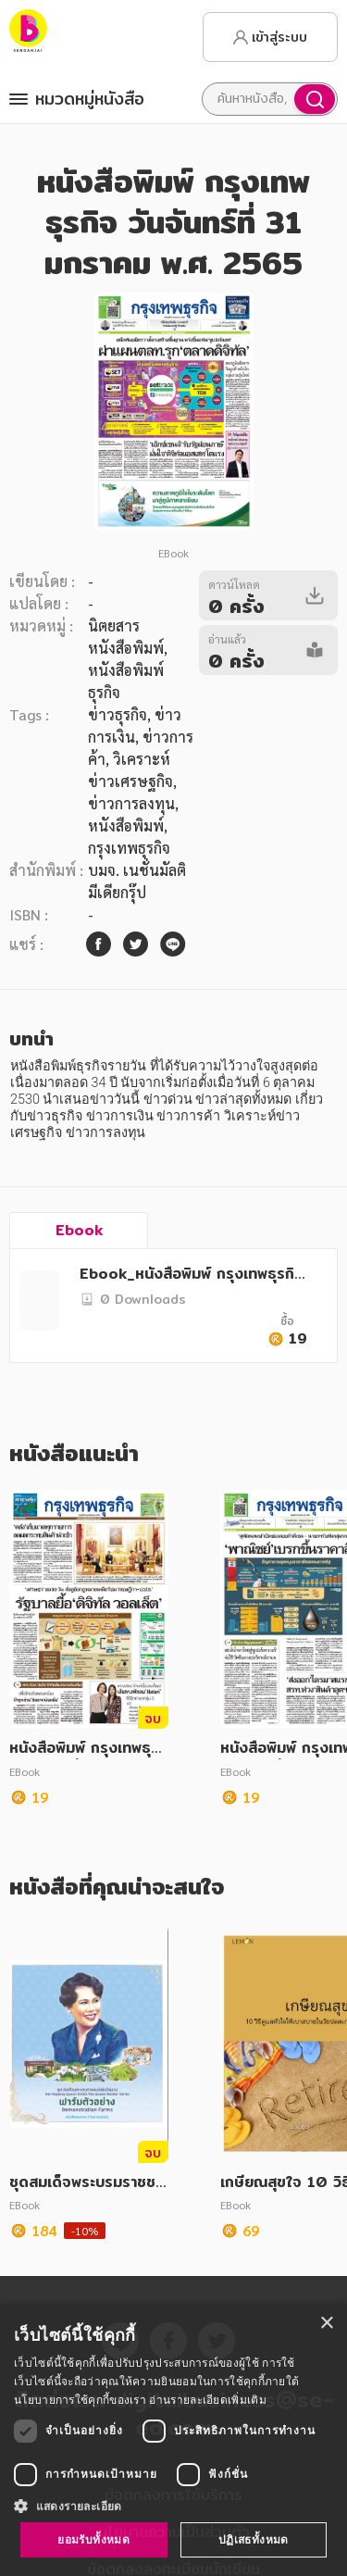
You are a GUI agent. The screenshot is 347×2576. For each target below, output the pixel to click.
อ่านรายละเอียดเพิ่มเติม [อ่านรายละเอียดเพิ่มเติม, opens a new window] (207, 2399)
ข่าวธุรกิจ (117, 714)
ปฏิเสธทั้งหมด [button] (253, 2539)
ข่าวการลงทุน (131, 803)
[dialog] (173, 2440)
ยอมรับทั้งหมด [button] (93, 2539)
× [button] (326, 2324)
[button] (173, 2505)
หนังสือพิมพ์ (126, 825)
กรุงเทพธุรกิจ (129, 847)
